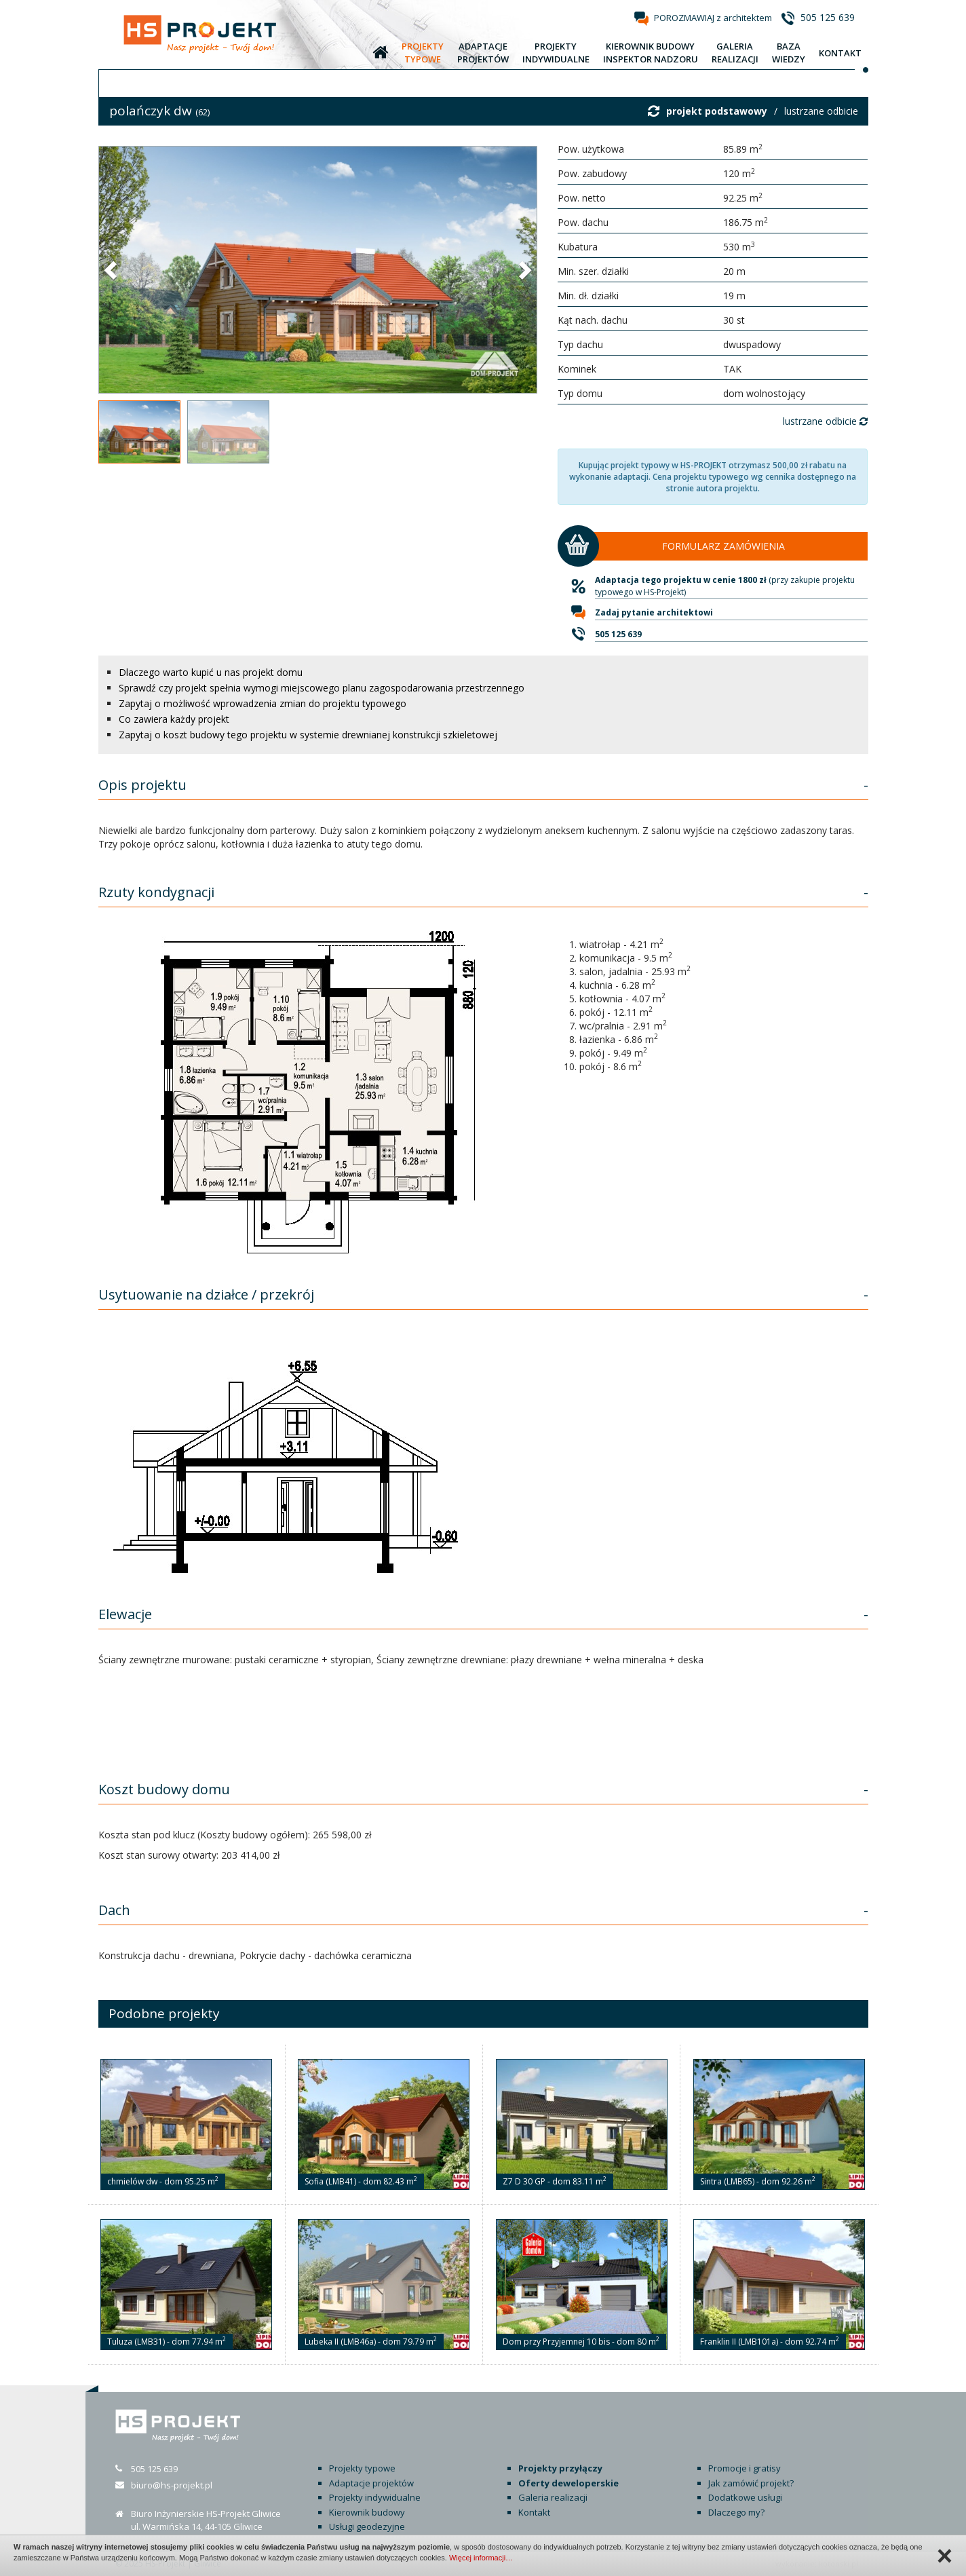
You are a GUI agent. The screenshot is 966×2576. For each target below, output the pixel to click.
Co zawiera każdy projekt (174, 719)
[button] (111, 269)
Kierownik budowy (367, 2512)
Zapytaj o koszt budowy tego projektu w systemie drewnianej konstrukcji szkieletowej (308, 734)
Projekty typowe (362, 2468)
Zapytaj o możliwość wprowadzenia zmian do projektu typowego (262, 703)
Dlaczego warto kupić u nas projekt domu (211, 672)
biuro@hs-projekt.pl (171, 2485)
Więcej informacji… (481, 2558)
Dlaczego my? (736, 2512)
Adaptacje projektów (371, 2483)
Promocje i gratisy (744, 2468)
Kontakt (534, 2512)
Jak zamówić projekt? (751, 2483)
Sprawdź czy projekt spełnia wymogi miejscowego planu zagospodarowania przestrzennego (321, 687)
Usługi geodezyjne (367, 2526)
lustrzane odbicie (821, 111)
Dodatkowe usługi (745, 2497)
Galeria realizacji (552, 2497)
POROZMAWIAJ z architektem (713, 18)
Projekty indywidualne (375, 2497)
